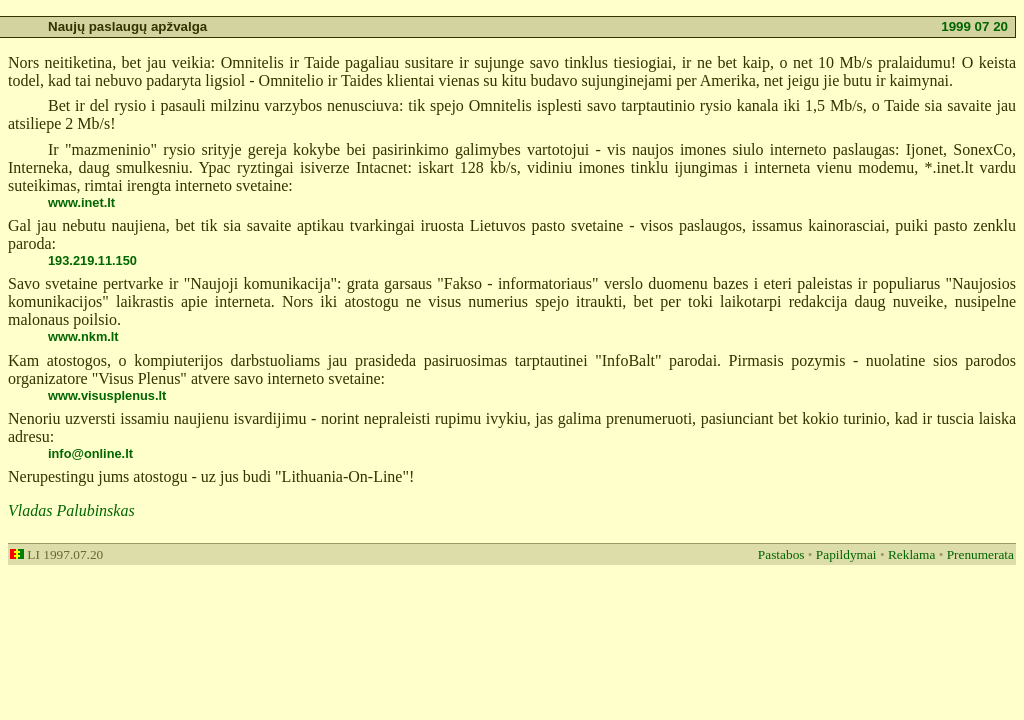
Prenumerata (980, 554)
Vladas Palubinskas (71, 510)
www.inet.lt (81, 202)
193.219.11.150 (92, 260)
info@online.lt (90, 453)
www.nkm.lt (83, 336)
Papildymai (846, 554)
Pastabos (781, 554)
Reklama (911, 554)
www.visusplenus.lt (107, 395)
